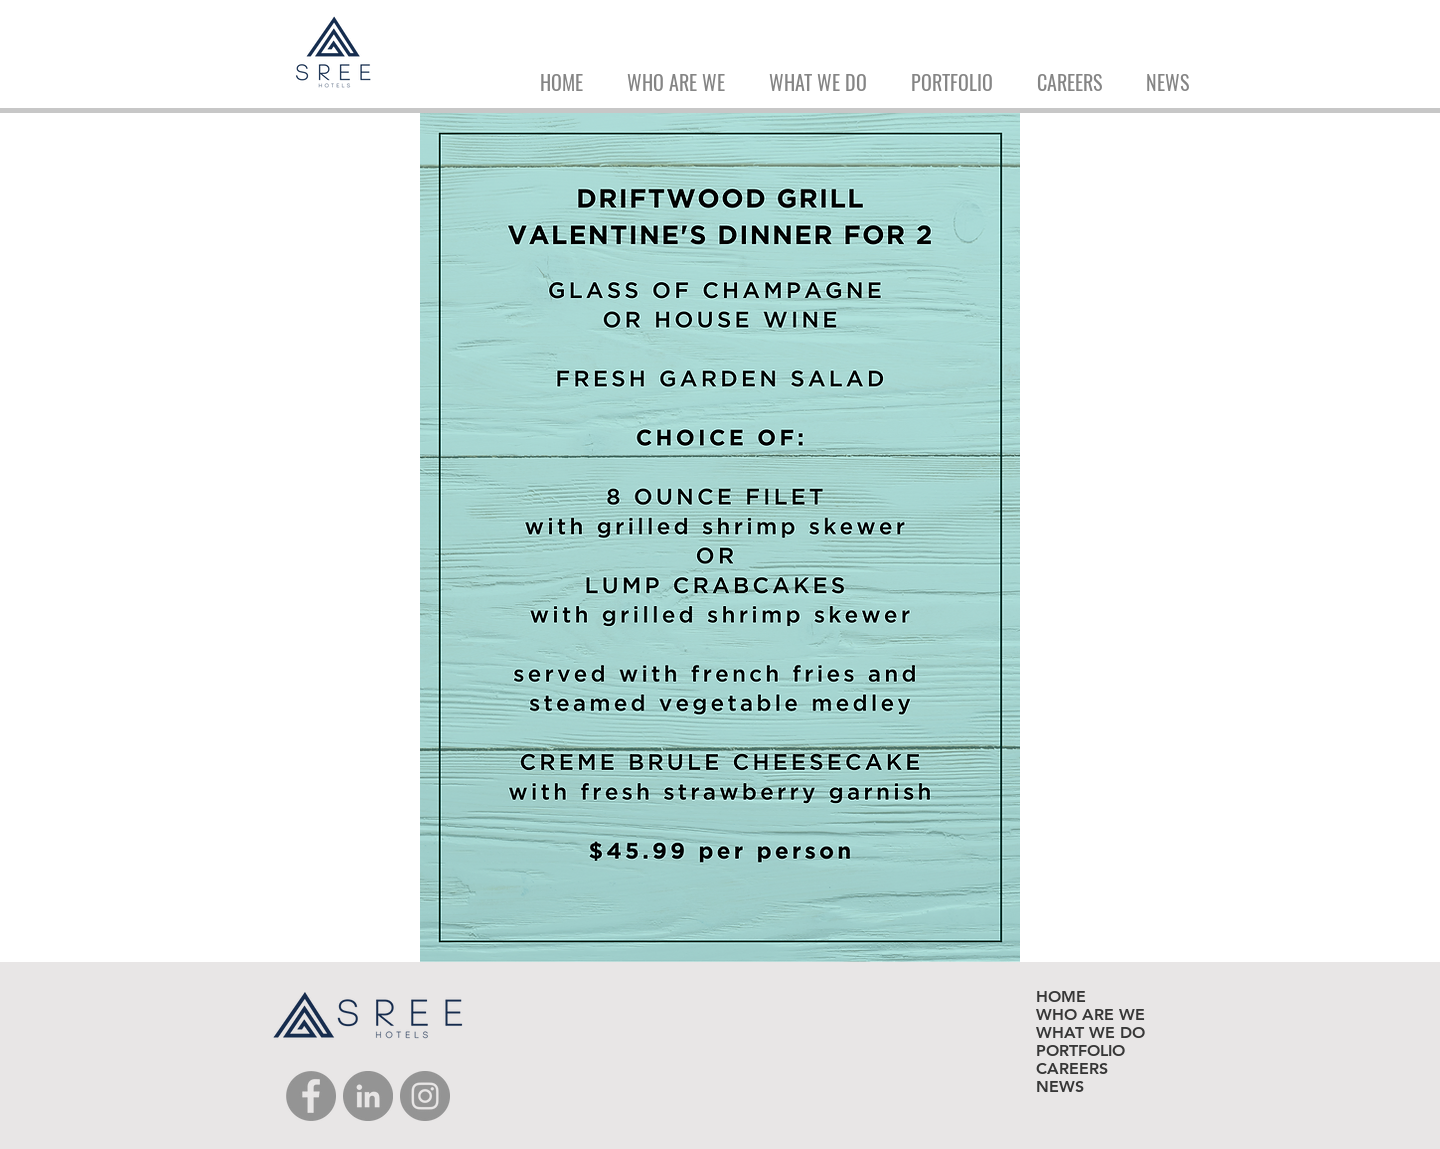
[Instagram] (425, 1096)
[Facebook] (311, 1096)
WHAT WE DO (1090, 1032)
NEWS (1060, 1086)
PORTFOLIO (1080, 1050)
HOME (1061, 996)
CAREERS (1072, 1068)
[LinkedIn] (368, 1096)
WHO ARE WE (1090, 1014)
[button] (952, 73)
